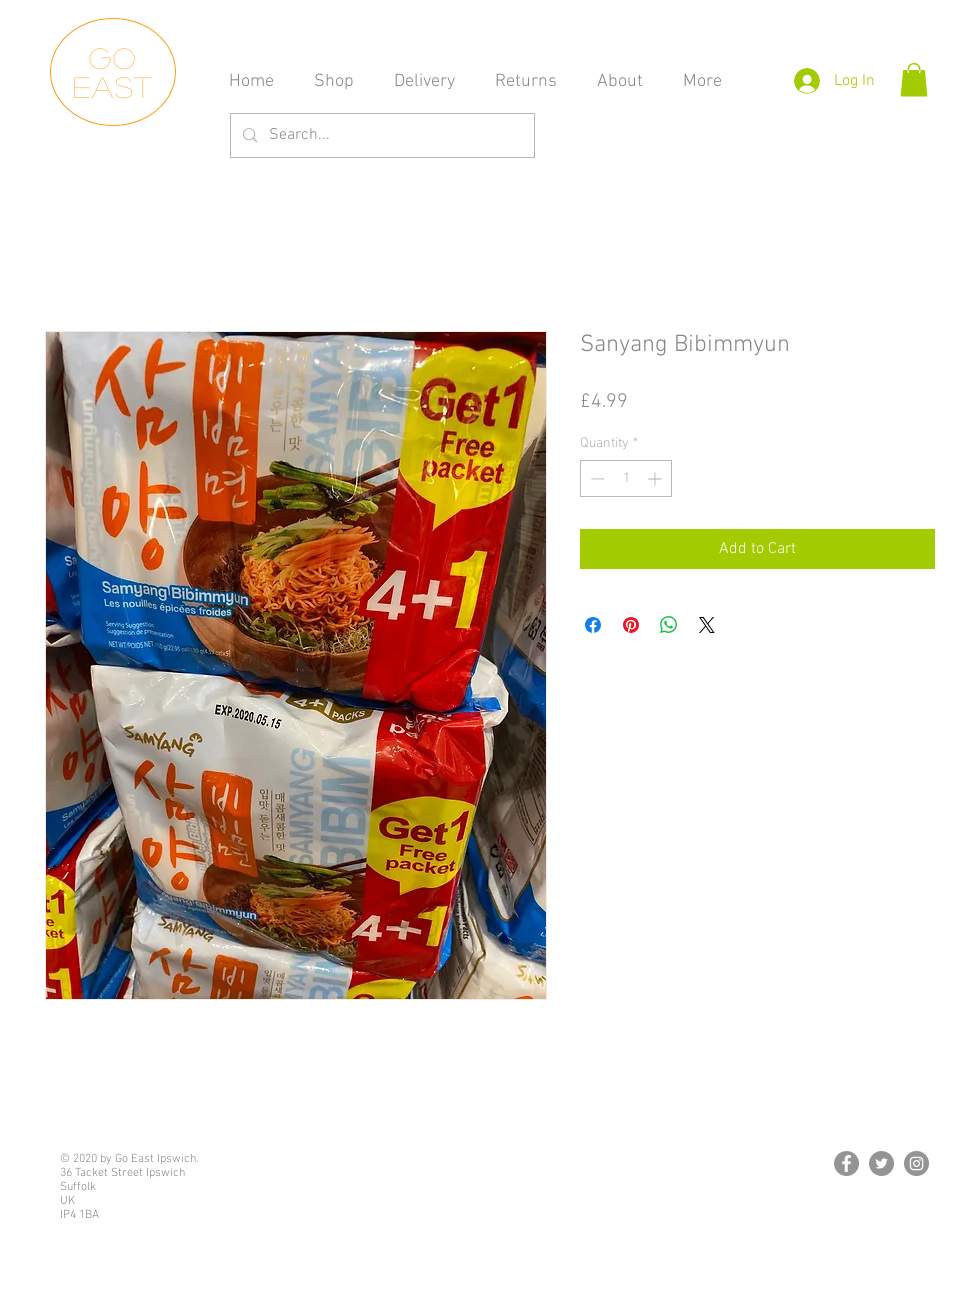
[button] (914, 79)
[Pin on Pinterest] (631, 625)
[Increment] (656, 478)
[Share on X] (707, 625)
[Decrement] (595, 478)
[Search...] (380, 135)
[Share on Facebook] (593, 625)
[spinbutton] (626, 478)
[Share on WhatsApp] (669, 625)
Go (113, 57)
